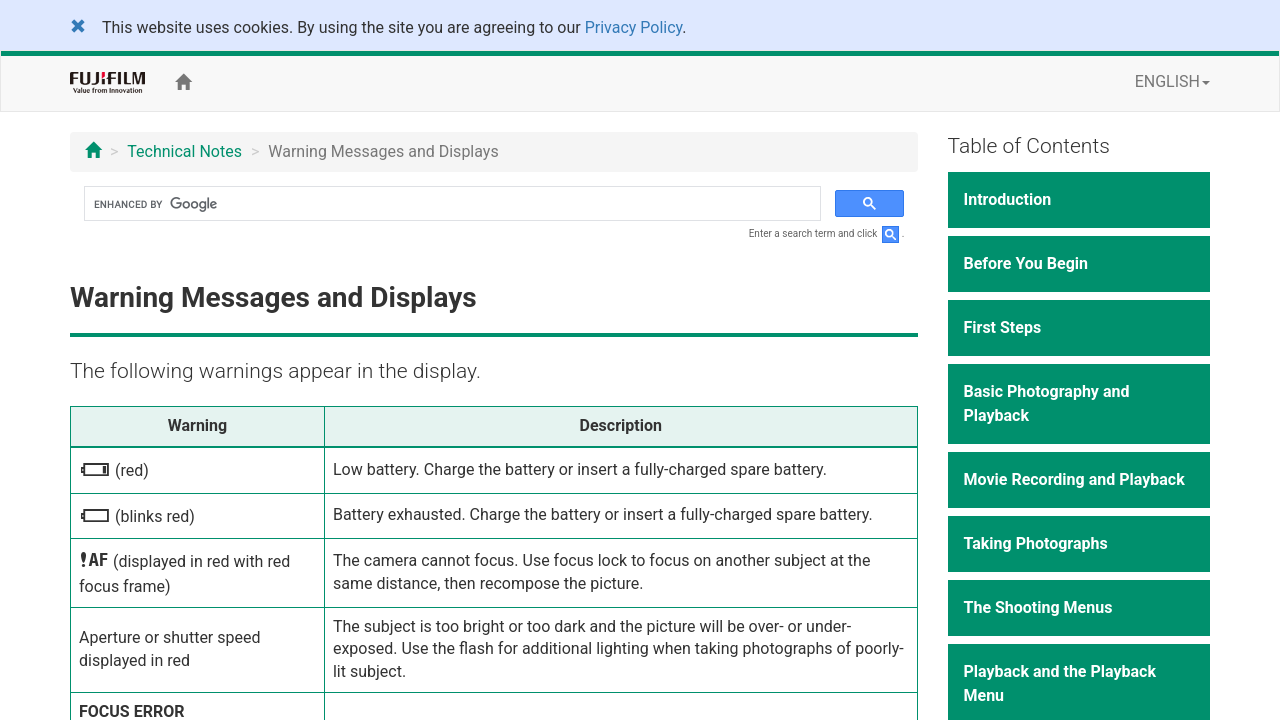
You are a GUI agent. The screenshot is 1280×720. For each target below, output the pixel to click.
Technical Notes (184, 151)
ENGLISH (1172, 81)
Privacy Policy (634, 27)
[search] (450, 204)
